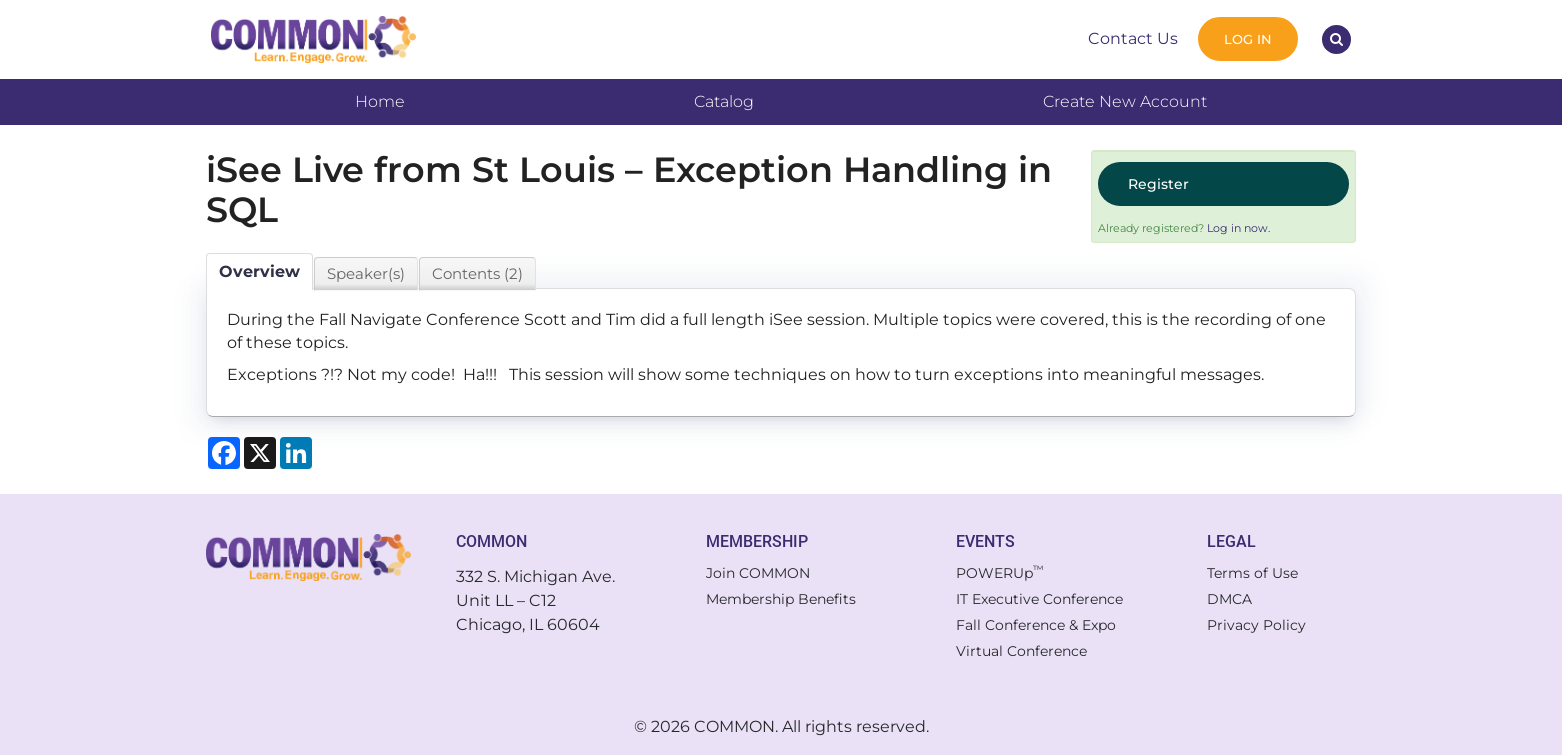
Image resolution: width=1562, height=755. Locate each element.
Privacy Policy (1256, 625)
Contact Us (1133, 38)
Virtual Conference (1021, 651)
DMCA (1229, 599)
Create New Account (1125, 101)
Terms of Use (1252, 573)
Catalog (724, 101)
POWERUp (1000, 573)
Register (1158, 184)
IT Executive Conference (1039, 599)
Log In (1248, 39)
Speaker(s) (366, 273)
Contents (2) (477, 273)
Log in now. (1238, 228)
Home (380, 101)
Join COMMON (758, 573)
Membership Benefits (781, 599)
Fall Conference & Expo (1036, 625)
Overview (259, 271)
